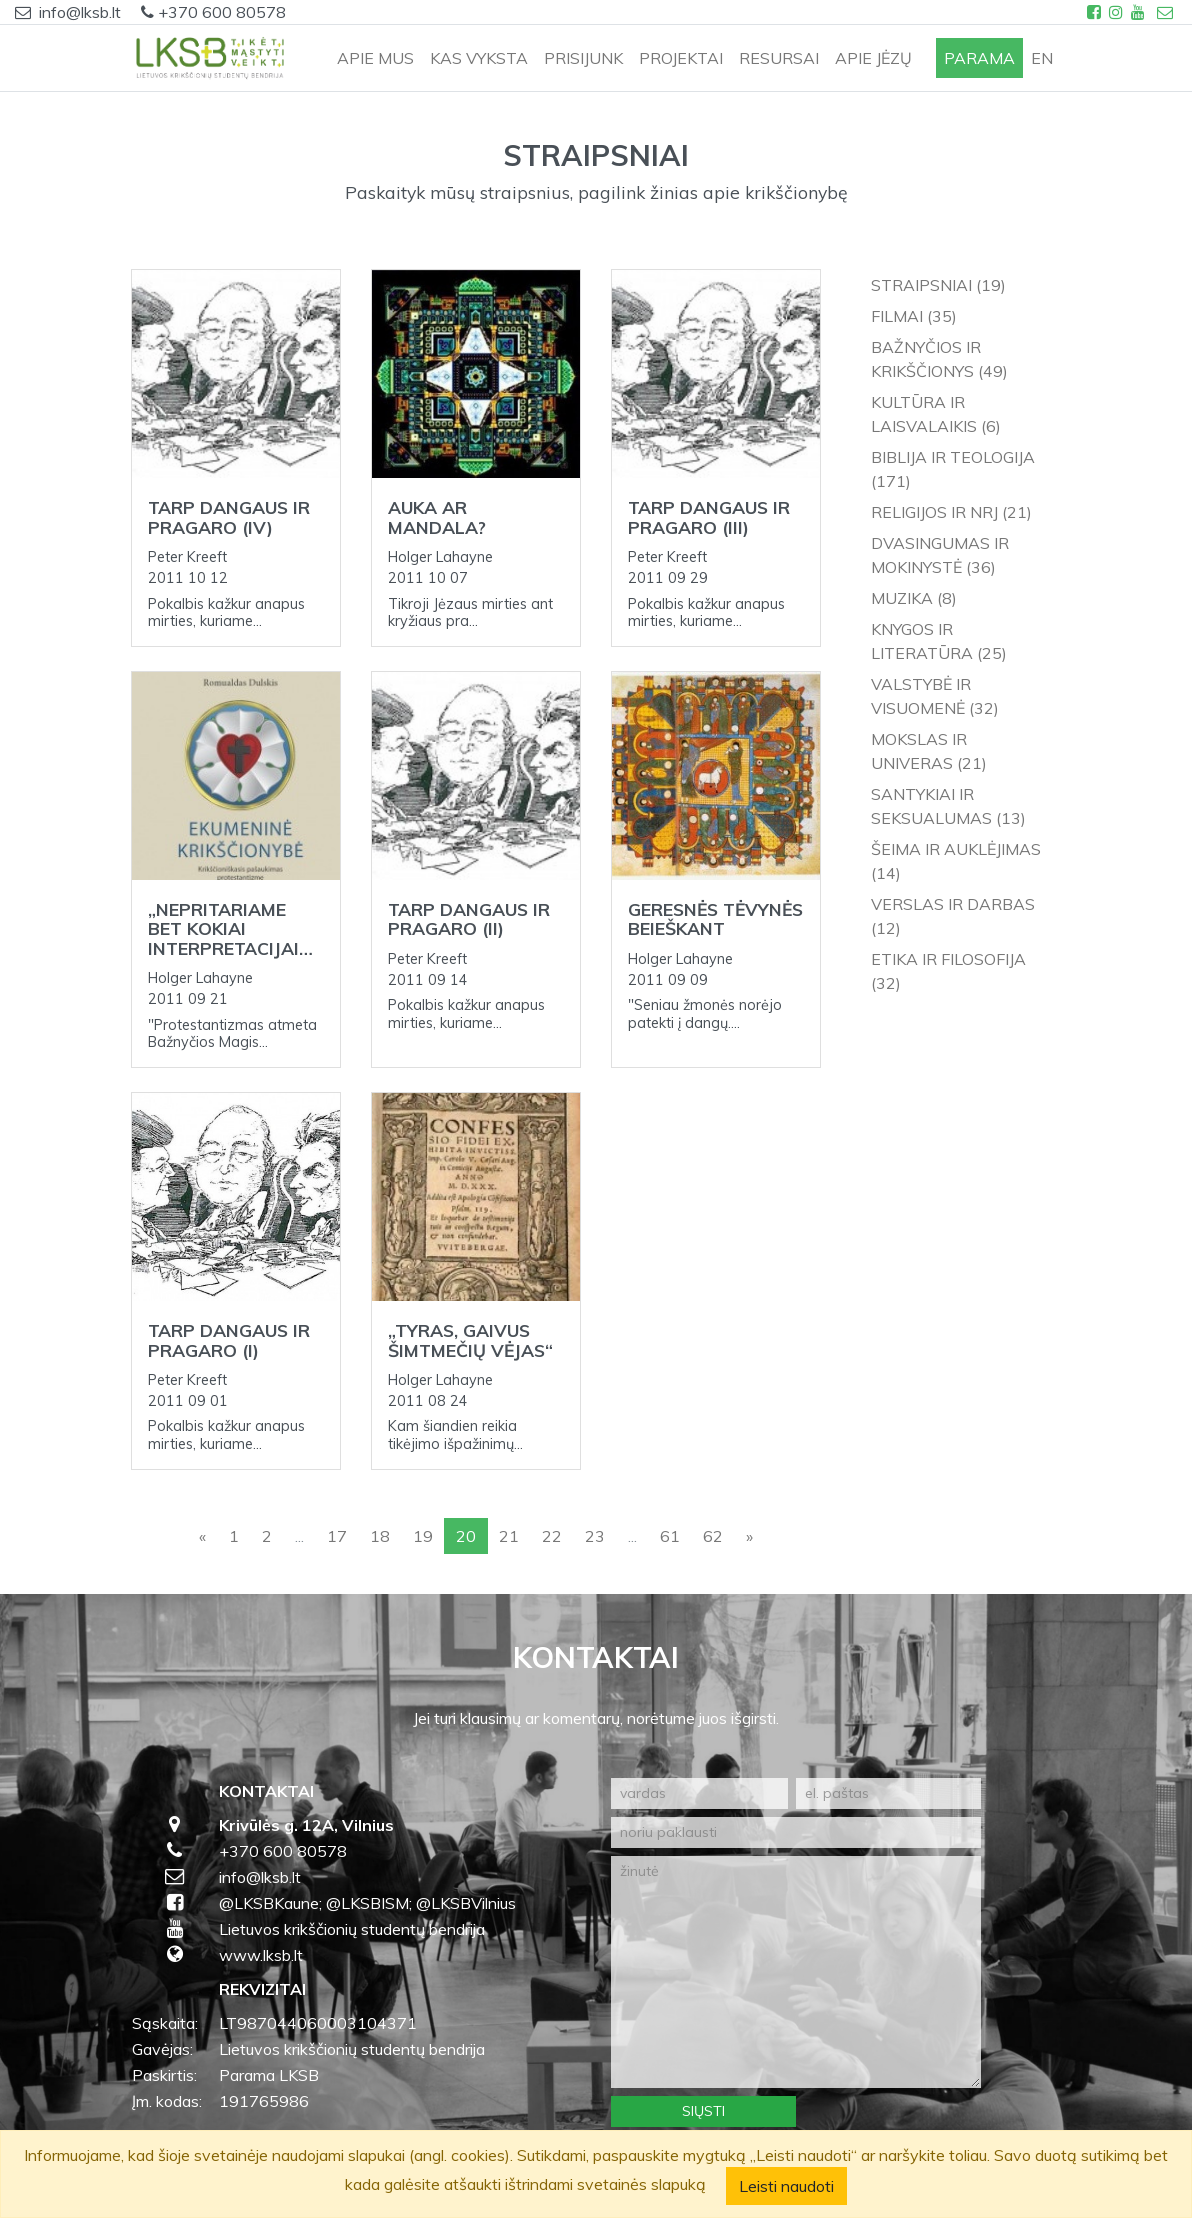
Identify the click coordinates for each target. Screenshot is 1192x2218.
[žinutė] (796, 1972)
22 (552, 1536)
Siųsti (703, 2111)
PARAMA (979, 58)
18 (380, 1536)
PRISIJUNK (583, 58)
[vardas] (699, 1793)
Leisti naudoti (786, 2186)
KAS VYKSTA (479, 58)
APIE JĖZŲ (873, 58)
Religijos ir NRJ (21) (951, 512)
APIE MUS (375, 58)
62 (713, 1536)
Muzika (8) (914, 598)
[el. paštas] (888, 1793)
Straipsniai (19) (938, 285)
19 (423, 1536)
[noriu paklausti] (796, 1832)
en (1042, 58)
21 (509, 1536)
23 (595, 1536)
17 (337, 1536)
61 (670, 1536)
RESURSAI (779, 58)
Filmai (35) (914, 316)
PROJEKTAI (681, 58)
